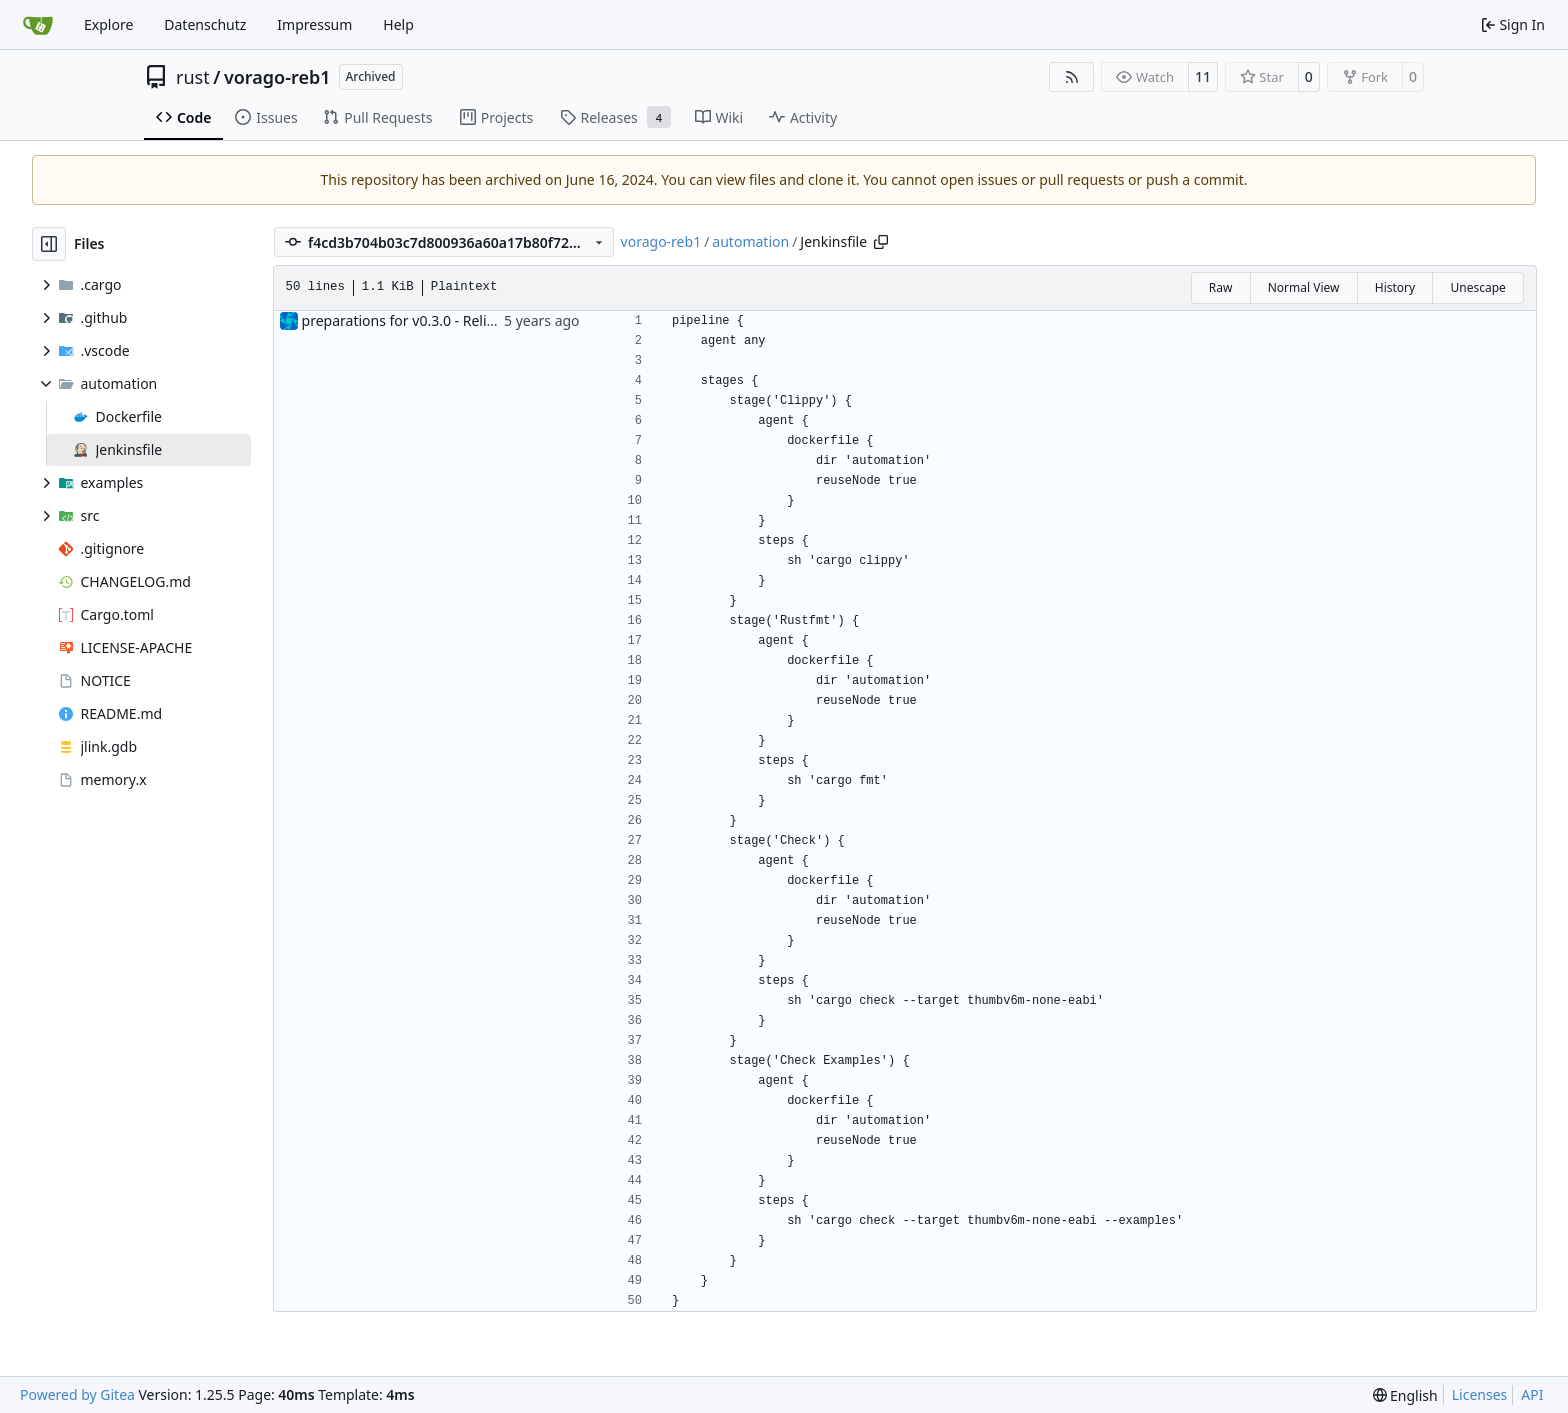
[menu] (1405, 1395)
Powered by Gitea (77, 1394)
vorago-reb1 (277, 77)
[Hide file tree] (49, 244)
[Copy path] (881, 242)
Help (398, 24)
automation (750, 241)
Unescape (1477, 287)
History (1395, 287)
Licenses (1480, 1394)
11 (1203, 76)
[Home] (38, 25)
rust (193, 77)
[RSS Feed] (1072, 77)
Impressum (314, 24)
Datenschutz (205, 24)
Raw (1221, 287)
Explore (108, 24)
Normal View (1304, 287)
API (1532, 1394)
